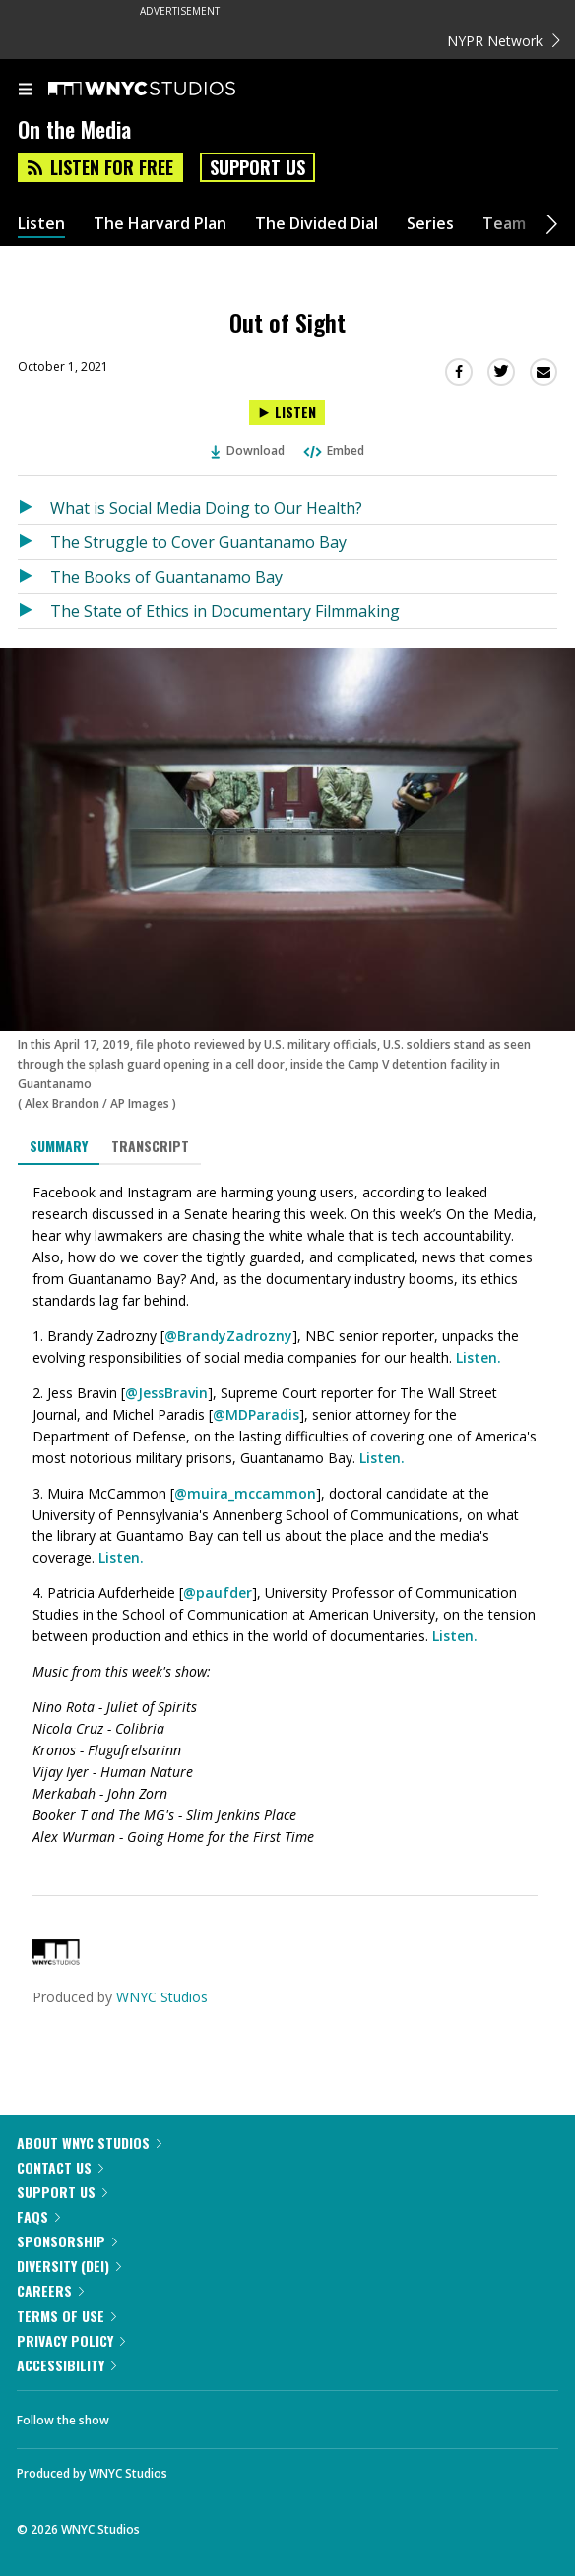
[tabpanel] (287, 1515)
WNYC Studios (162, 1997)
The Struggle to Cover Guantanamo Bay (198, 542)
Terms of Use (66, 2315)
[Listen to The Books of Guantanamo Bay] (34, 576)
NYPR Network (503, 40)
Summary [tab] (59, 1145)
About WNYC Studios (89, 2142)
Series (430, 223)
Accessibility (66, 2365)
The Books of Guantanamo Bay (166, 576)
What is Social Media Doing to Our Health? (206, 508)
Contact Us (60, 2167)
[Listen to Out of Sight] (287, 412)
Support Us (257, 167)
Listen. (478, 1357)
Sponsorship (67, 2241)
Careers (50, 2290)
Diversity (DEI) (69, 2265)
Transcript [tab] (150, 1145)
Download (248, 450)
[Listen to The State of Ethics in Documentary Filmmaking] (34, 611)
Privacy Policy (71, 2340)
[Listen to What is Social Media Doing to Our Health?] (34, 507)
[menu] (25, 90)
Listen (41, 223)
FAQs (38, 2216)
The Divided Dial (316, 223)
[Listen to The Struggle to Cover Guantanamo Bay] (34, 542)
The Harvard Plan (160, 223)
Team (504, 223)
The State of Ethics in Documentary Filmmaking (225, 611)
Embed (332, 450)
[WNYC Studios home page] (166, 89)
